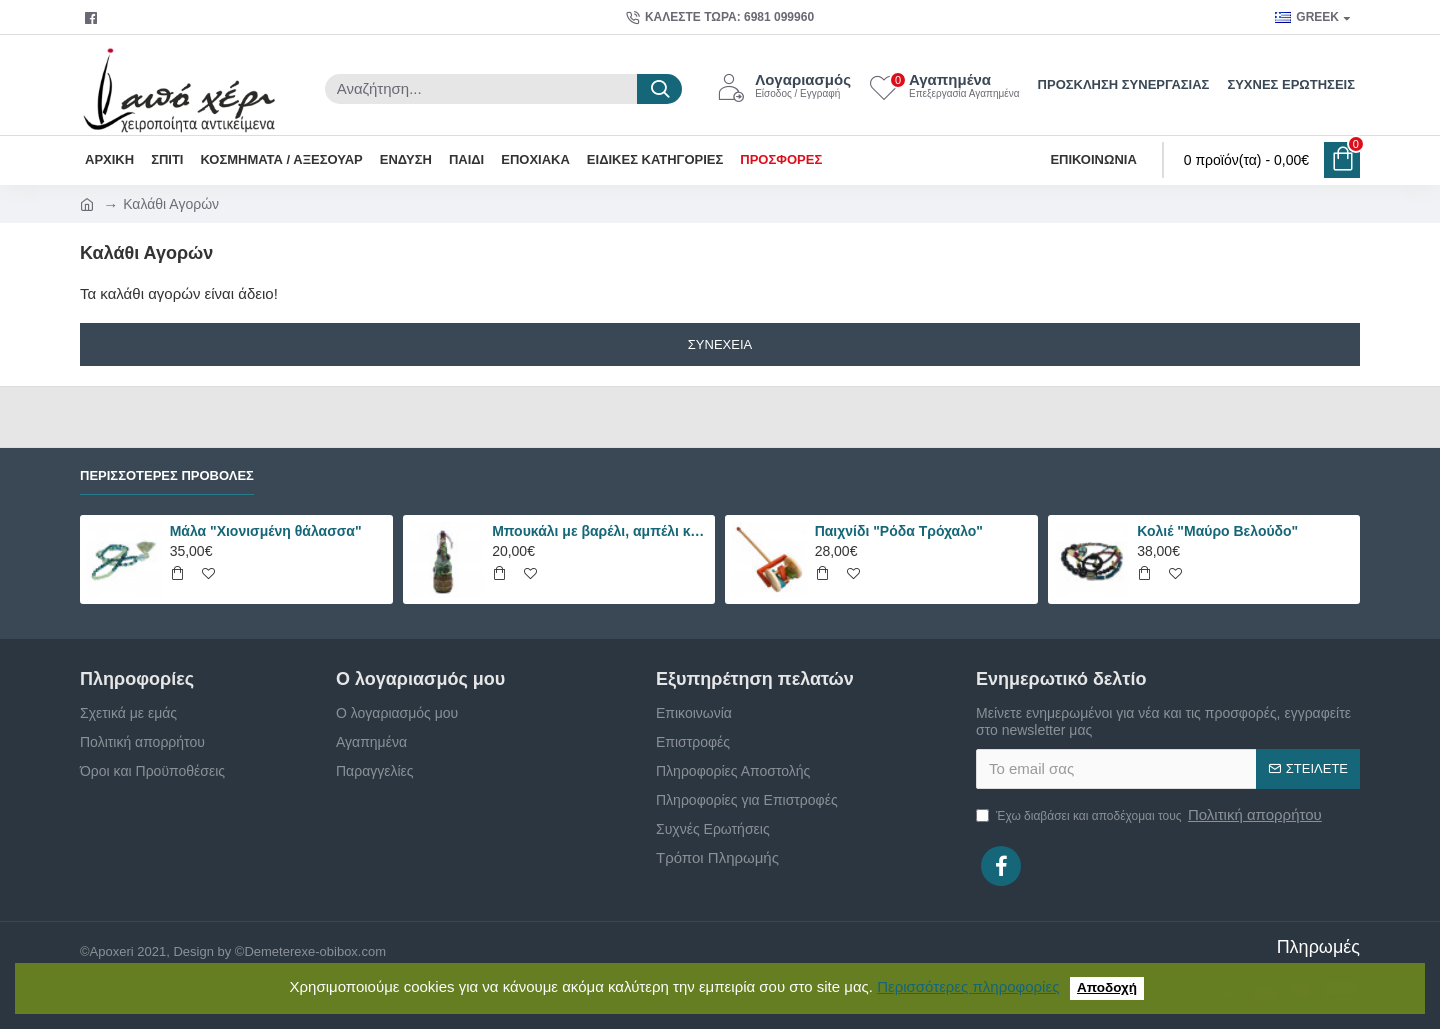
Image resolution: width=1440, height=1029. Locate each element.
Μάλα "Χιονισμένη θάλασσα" (266, 531)
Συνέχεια (720, 344)
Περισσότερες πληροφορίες (968, 986)
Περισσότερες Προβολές (167, 475)
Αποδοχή (1107, 987)
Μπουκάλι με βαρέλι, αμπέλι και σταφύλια (600, 531)
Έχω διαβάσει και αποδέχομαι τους (1150, 815)
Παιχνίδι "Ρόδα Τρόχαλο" (899, 531)
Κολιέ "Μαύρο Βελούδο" (1217, 531)
